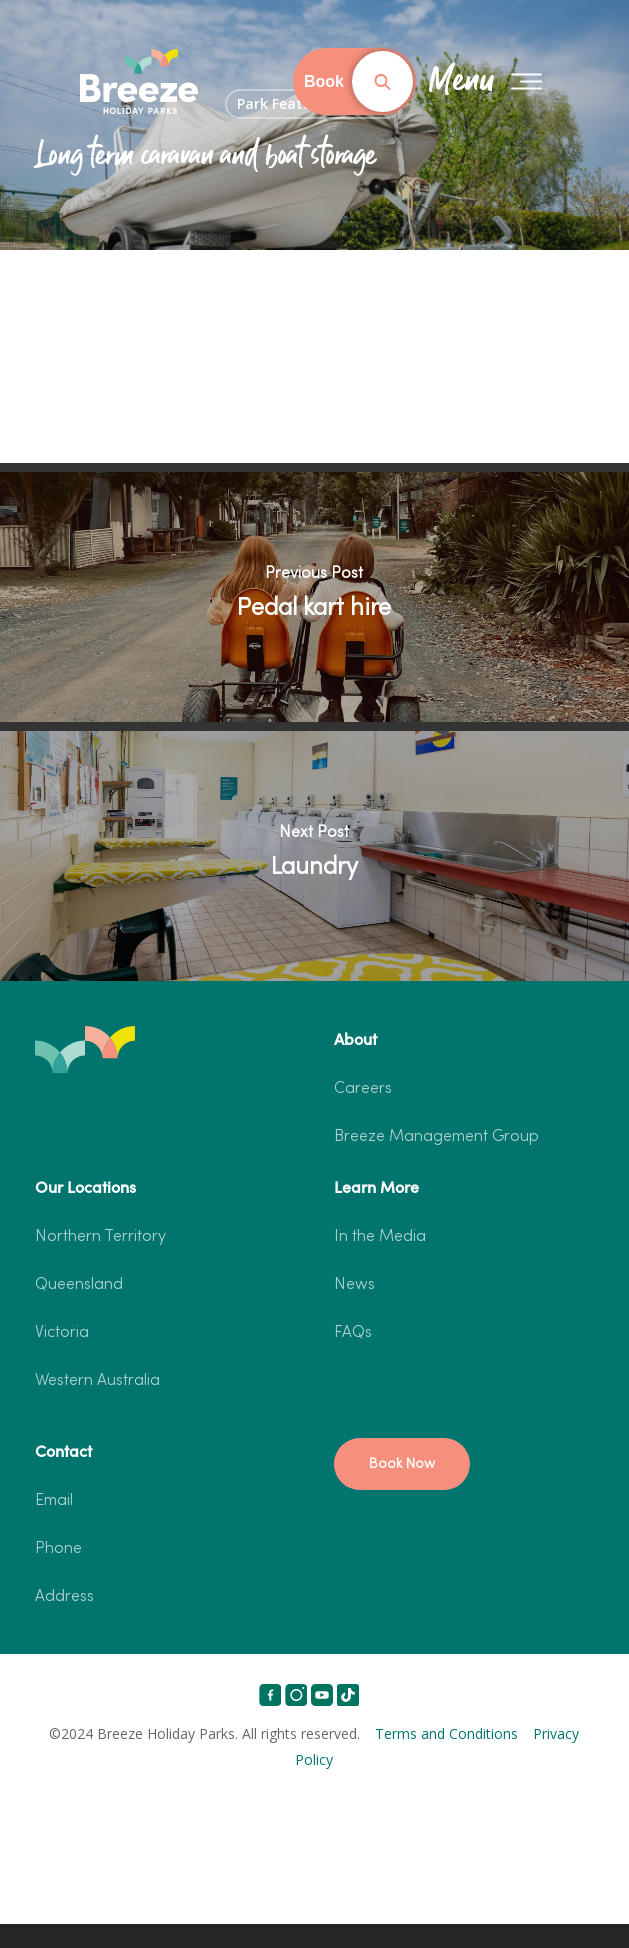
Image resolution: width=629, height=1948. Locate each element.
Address (64, 1597)
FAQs (353, 1333)
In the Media (380, 1237)
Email (54, 1501)
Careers (363, 1089)
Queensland (79, 1285)
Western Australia (97, 1381)
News (354, 1285)
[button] (402, 1464)
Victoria (62, 1333)
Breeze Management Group (436, 1137)
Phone (58, 1549)
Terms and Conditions (446, 1733)
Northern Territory (100, 1237)
